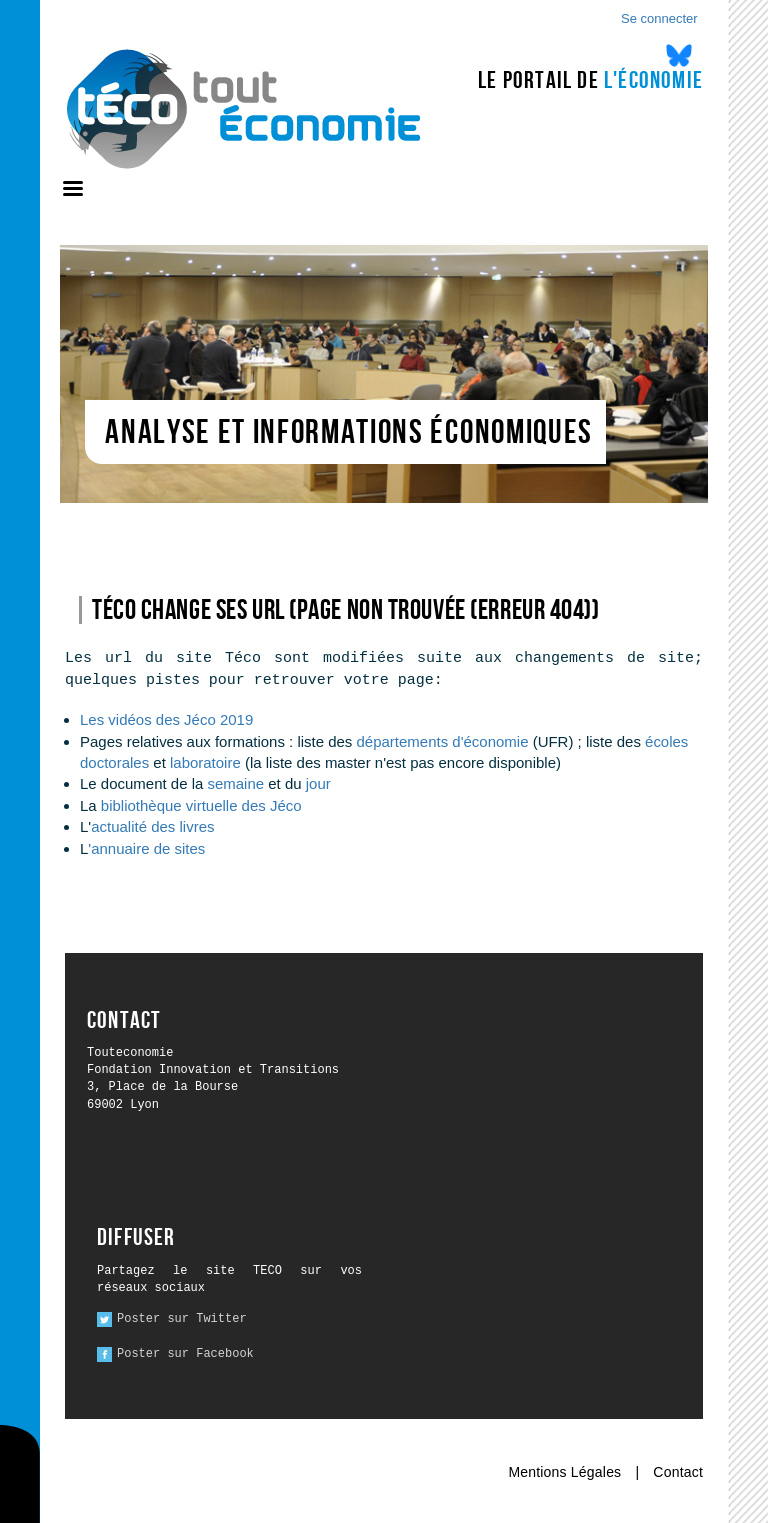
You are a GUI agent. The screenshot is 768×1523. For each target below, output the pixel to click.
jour (318, 783)
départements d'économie (443, 741)
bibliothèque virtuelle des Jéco (201, 805)
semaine (235, 783)
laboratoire (207, 762)
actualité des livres (152, 826)
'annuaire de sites (146, 848)
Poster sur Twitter (182, 1319)
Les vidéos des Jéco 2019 (166, 719)
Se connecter (659, 18)
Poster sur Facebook (185, 1354)
